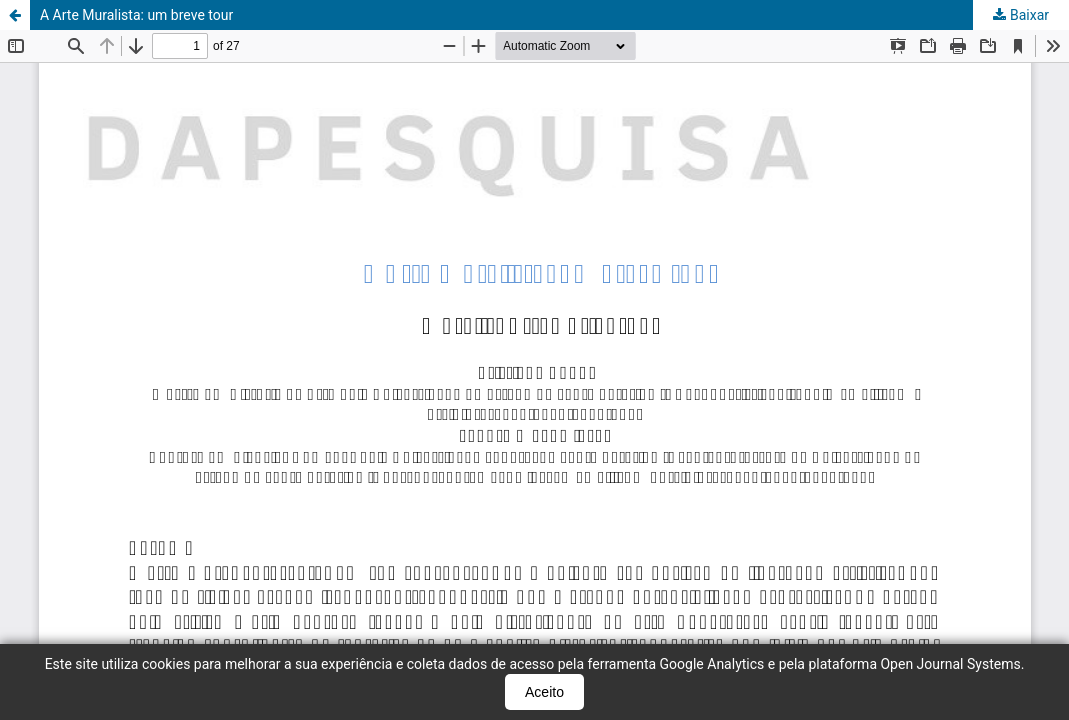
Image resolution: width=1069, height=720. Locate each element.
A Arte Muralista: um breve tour (136, 15)
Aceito (544, 692)
